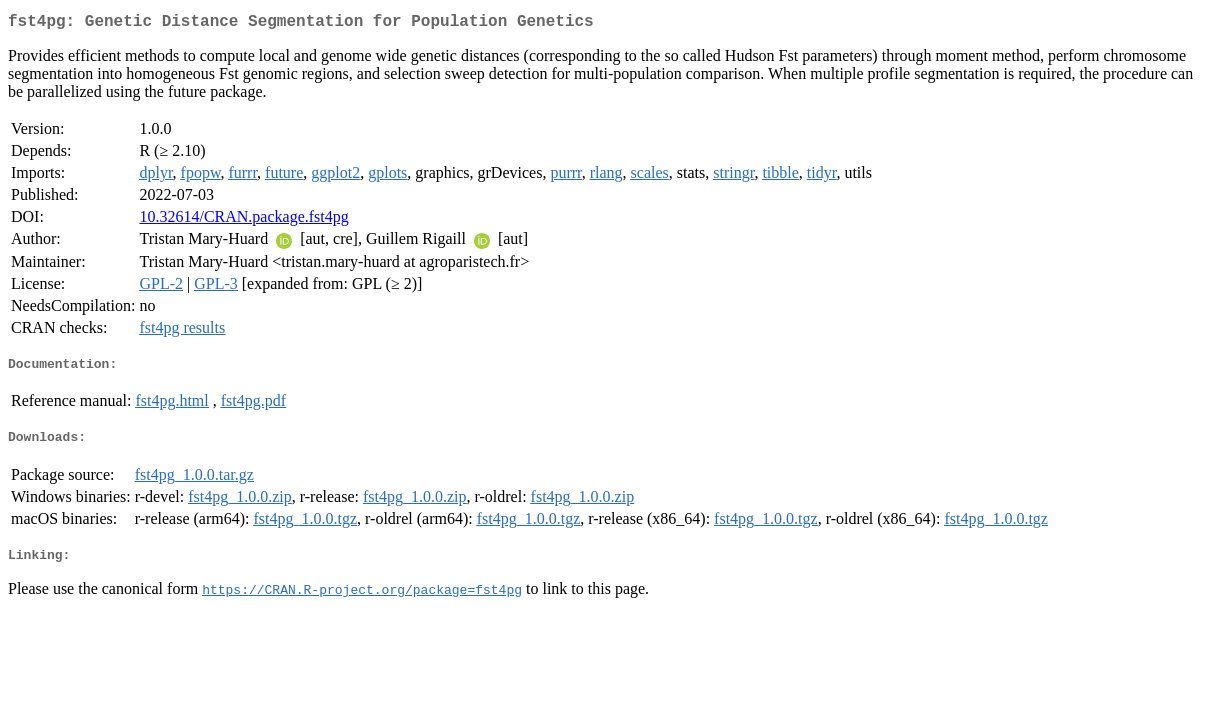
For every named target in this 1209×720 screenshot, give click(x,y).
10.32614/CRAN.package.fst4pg (243, 220)
